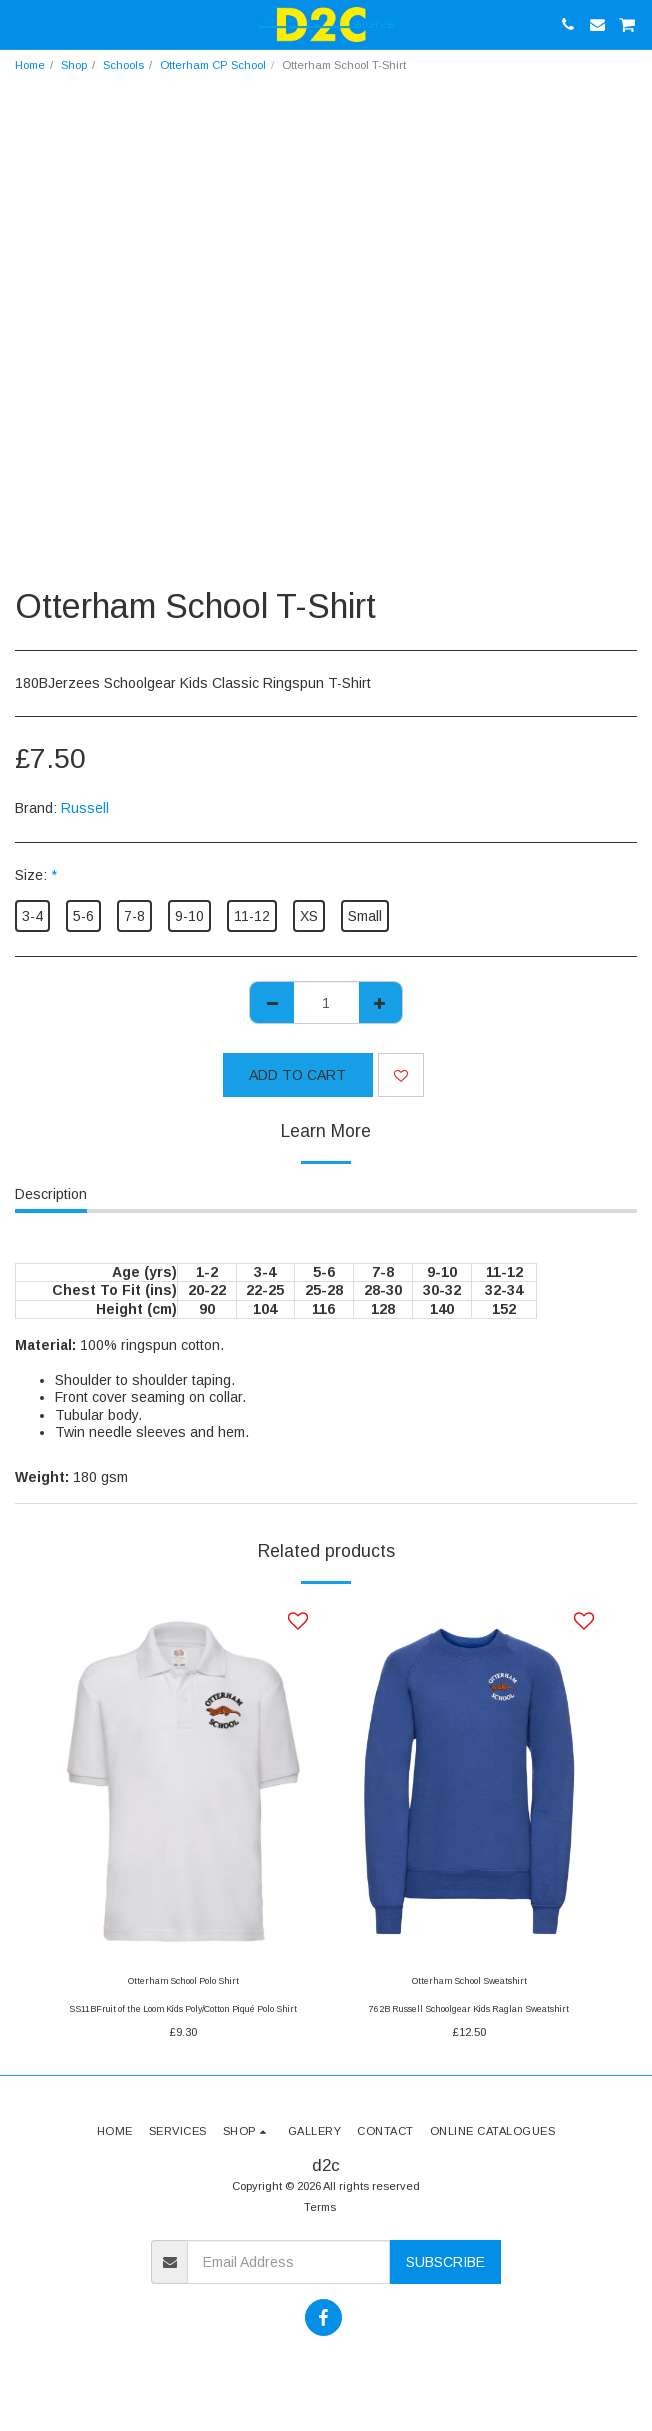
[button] (22, 24)
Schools (123, 65)
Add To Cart (297, 1075)
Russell (85, 808)
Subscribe (445, 2262)
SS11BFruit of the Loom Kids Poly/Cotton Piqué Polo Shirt (183, 2009)
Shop (74, 65)
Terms (320, 2207)
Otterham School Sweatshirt (469, 1981)
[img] (183, 1781)
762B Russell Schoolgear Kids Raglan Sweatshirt (469, 2009)
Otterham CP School (213, 65)
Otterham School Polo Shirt (183, 1981)
